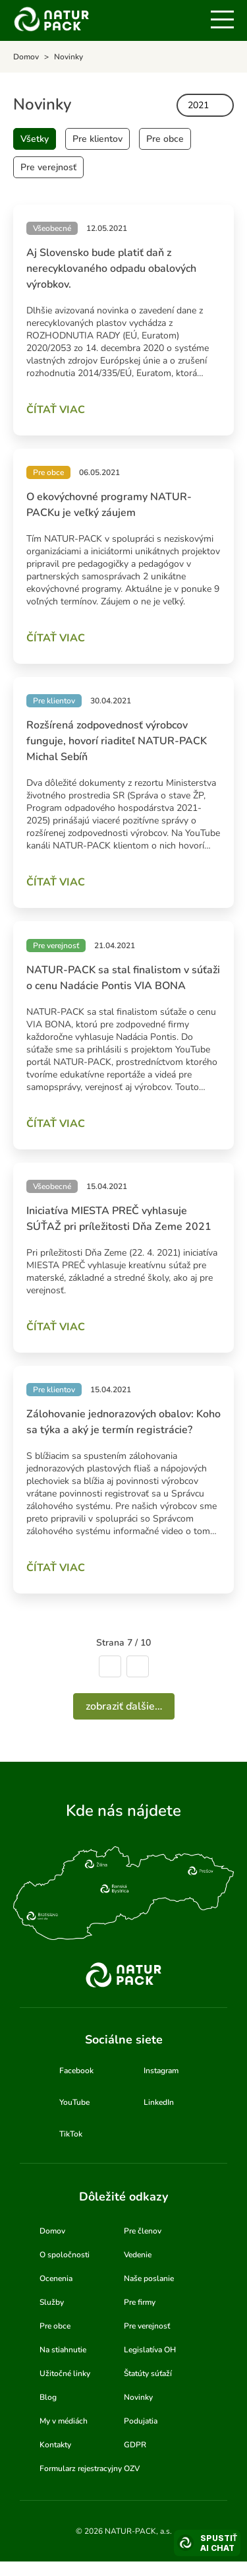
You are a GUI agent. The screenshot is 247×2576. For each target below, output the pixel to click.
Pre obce (165, 139)
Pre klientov (97, 139)
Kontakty (55, 2444)
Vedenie (137, 2254)
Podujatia (140, 2421)
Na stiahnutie (63, 2349)
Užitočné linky (65, 2373)
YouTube (74, 2102)
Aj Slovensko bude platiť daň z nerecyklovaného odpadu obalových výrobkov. (111, 268)
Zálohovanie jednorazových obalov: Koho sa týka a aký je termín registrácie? (123, 1422)
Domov (52, 2231)
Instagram (161, 2070)
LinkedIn (159, 2102)
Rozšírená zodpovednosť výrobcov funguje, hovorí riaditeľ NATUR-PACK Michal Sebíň (116, 741)
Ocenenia (56, 2278)
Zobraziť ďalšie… (124, 1706)
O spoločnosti (65, 2254)
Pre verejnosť (48, 167)
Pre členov (142, 2231)
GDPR (135, 2444)
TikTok (70, 2134)
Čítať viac (55, 409)
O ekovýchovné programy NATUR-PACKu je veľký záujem (109, 505)
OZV (132, 2468)
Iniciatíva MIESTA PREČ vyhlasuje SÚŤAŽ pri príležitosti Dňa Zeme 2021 (118, 1219)
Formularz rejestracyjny (81, 2468)
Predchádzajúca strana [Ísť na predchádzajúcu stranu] (110, 1666)
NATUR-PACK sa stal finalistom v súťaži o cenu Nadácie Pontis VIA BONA (123, 978)
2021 (198, 105)
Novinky (138, 2397)
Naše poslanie (149, 2278)
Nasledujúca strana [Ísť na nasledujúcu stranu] (137, 1666)
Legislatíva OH (150, 2349)
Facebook (76, 2070)
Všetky (34, 139)
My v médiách (64, 2421)
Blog (48, 2397)
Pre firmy (139, 2302)
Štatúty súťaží (148, 2373)
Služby (52, 2302)
